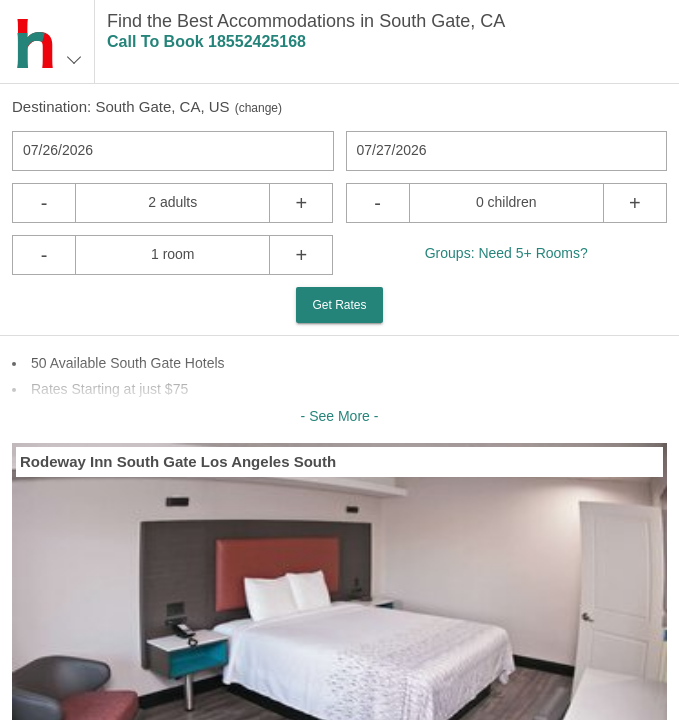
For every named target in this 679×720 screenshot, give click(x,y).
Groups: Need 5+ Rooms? (506, 253)
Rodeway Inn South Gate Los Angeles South (178, 461)
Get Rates (339, 305)
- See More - (340, 416)
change (258, 108)
